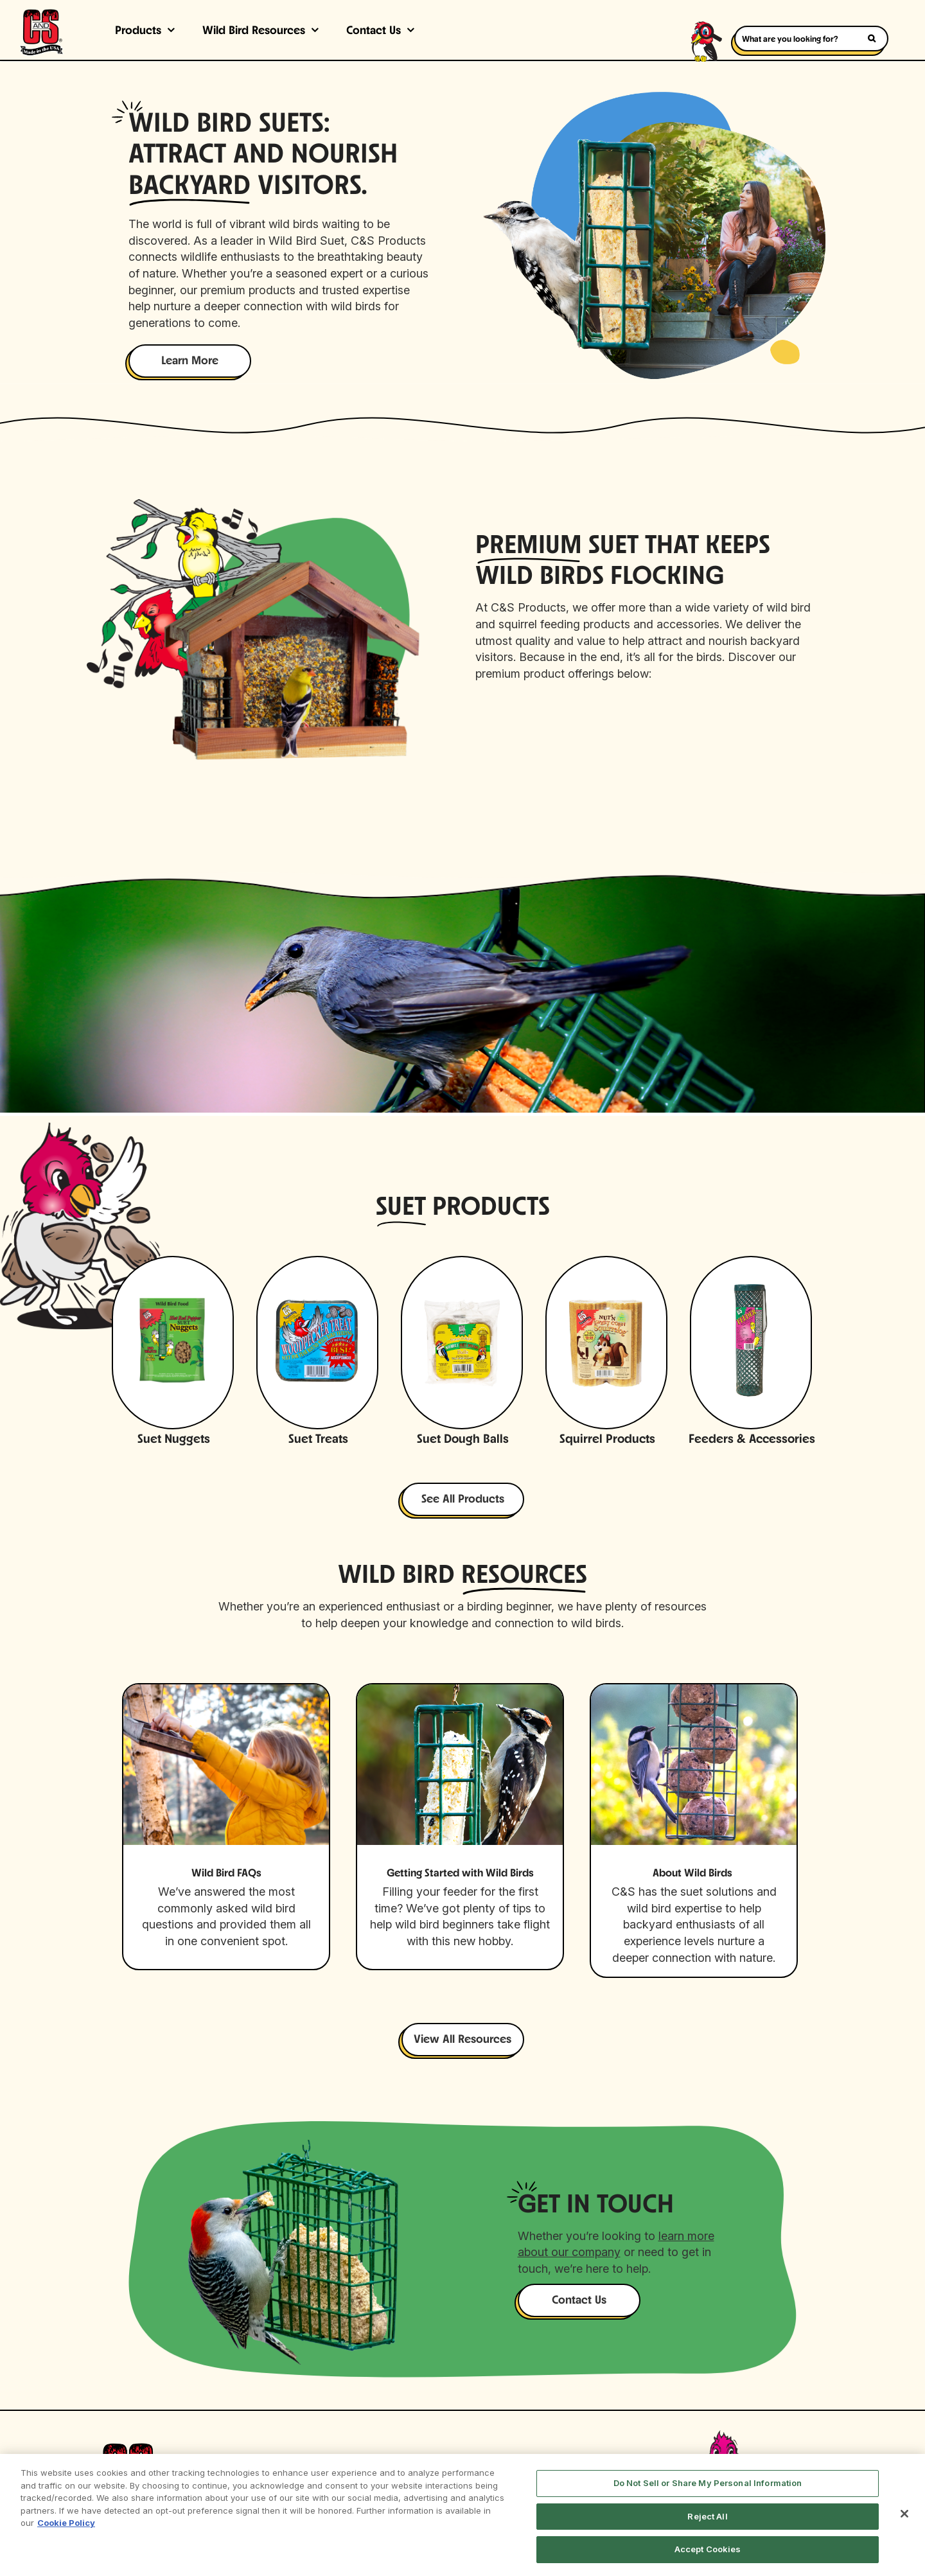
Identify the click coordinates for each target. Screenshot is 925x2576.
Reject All (707, 2516)
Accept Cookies (707, 2549)
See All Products (462, 1500)
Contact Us (373, 31)
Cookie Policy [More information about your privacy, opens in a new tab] (66, 2523)
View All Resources (462, 2040)
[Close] (904, 2514)
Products (138, 31)
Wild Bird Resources (253, 31)
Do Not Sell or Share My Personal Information (707, 2483)
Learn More (189, 361)
